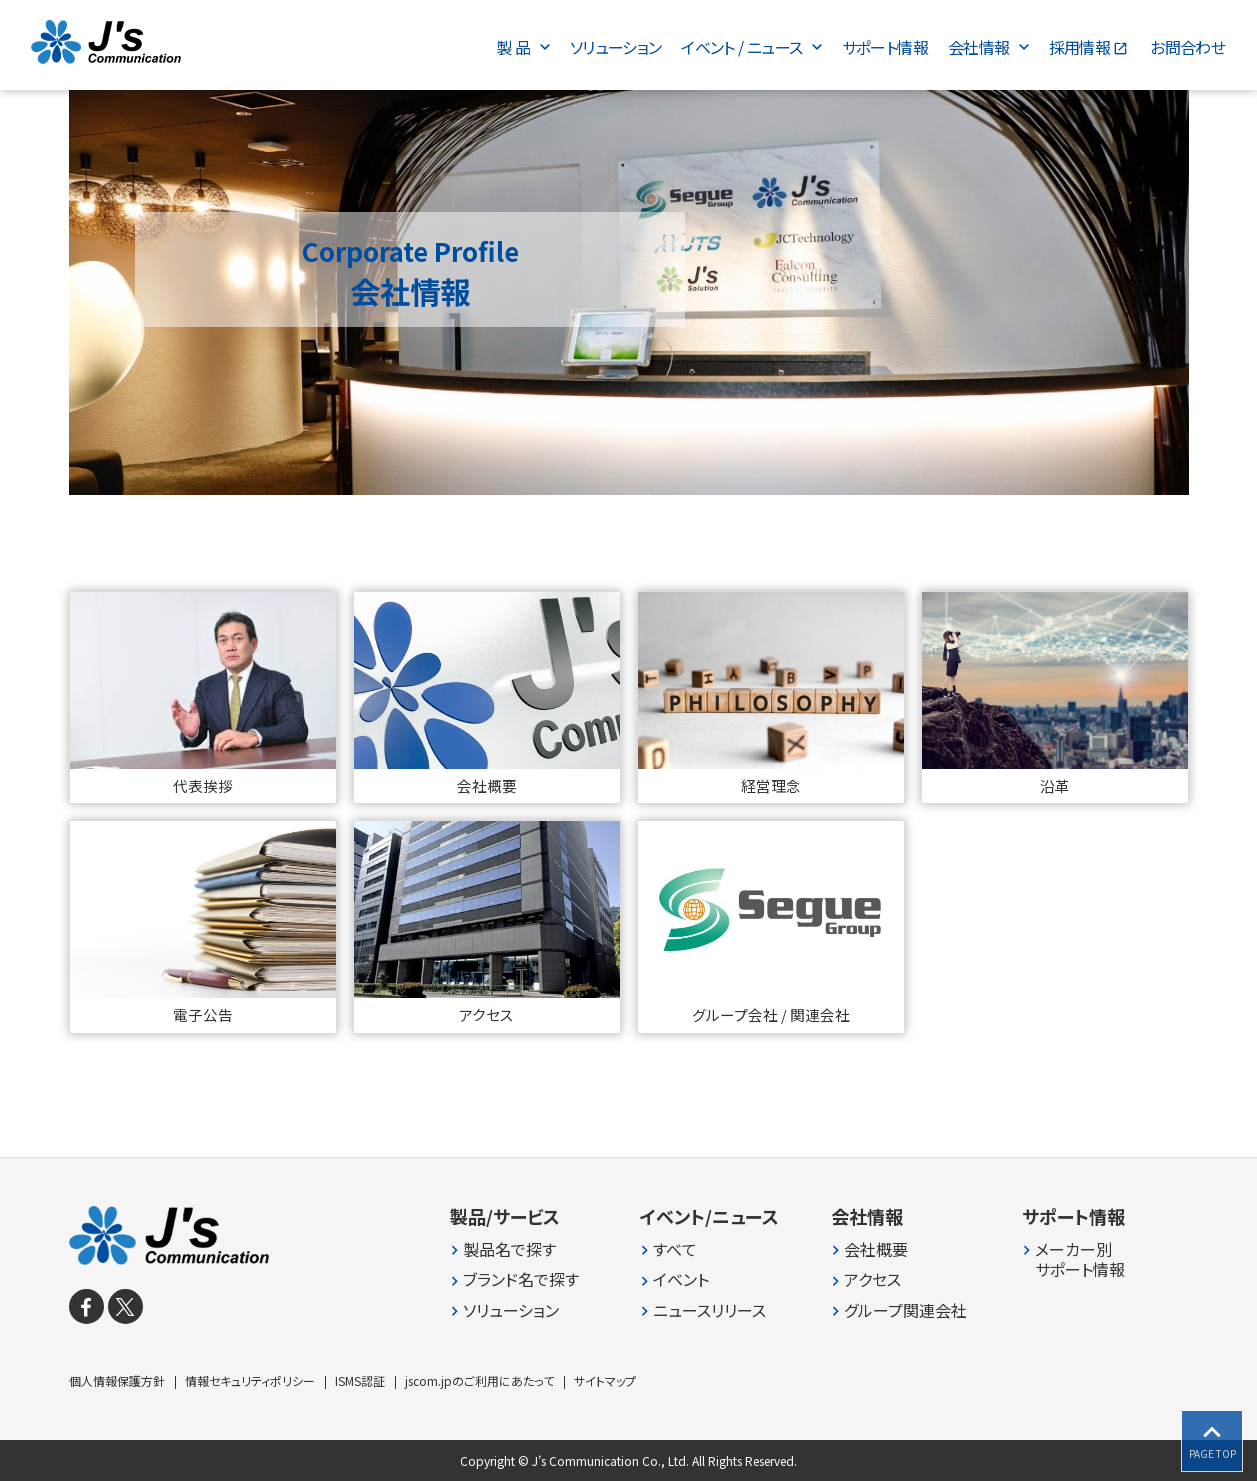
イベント (681, 1279)
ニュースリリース (709, 1310)
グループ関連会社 (905, 1310)
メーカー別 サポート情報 (1080, 1260)
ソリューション (511, 1310)
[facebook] (86, 1306)
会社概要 (876, 1249)
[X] (125, 1306)
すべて (675, 1249)
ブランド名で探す (521, 1279)
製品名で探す (509, 1249)
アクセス (872, 1279)
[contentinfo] (628, 1319)
